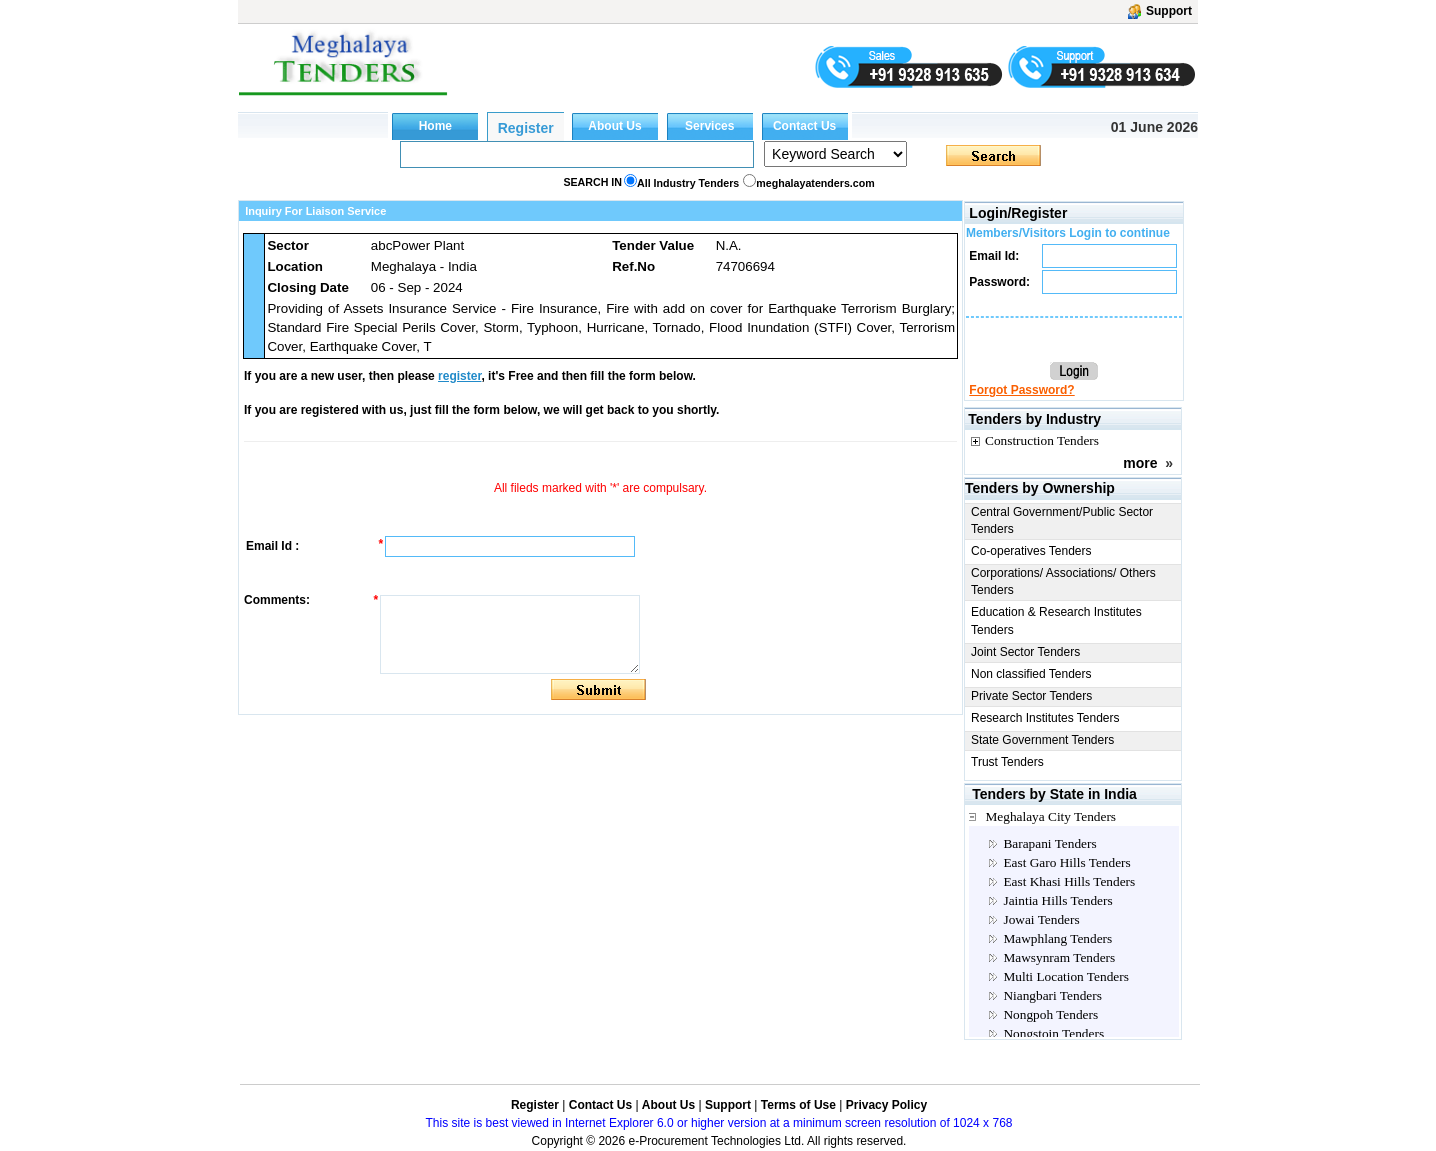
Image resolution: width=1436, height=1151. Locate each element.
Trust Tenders (1007, 762)
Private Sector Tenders (1031, 696)
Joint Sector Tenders (1025, 652)
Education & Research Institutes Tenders (1056, 620)
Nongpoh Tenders (1050, 1014)
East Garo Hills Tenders (1066, 862)
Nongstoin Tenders (1053, 1033)
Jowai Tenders (1041, 919)
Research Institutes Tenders (1045, 718)
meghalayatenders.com (815, 183)
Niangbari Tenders (1052, 995)
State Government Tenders (1042, 740)
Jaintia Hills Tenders (1057, 900)
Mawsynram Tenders (1059, 957)
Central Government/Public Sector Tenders (1062, 520)
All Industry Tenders (688, 183)
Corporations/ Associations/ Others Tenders (1063, 581)
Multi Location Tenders (1065, 976)
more (1140, 463)
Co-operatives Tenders (1031, 551)
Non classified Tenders (1031, 674)
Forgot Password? (1021, 390)
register (459, 376)
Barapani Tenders (1049, 843)
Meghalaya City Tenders (1050, 816)
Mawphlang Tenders (1057, 938)
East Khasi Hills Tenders (1069, 881)
